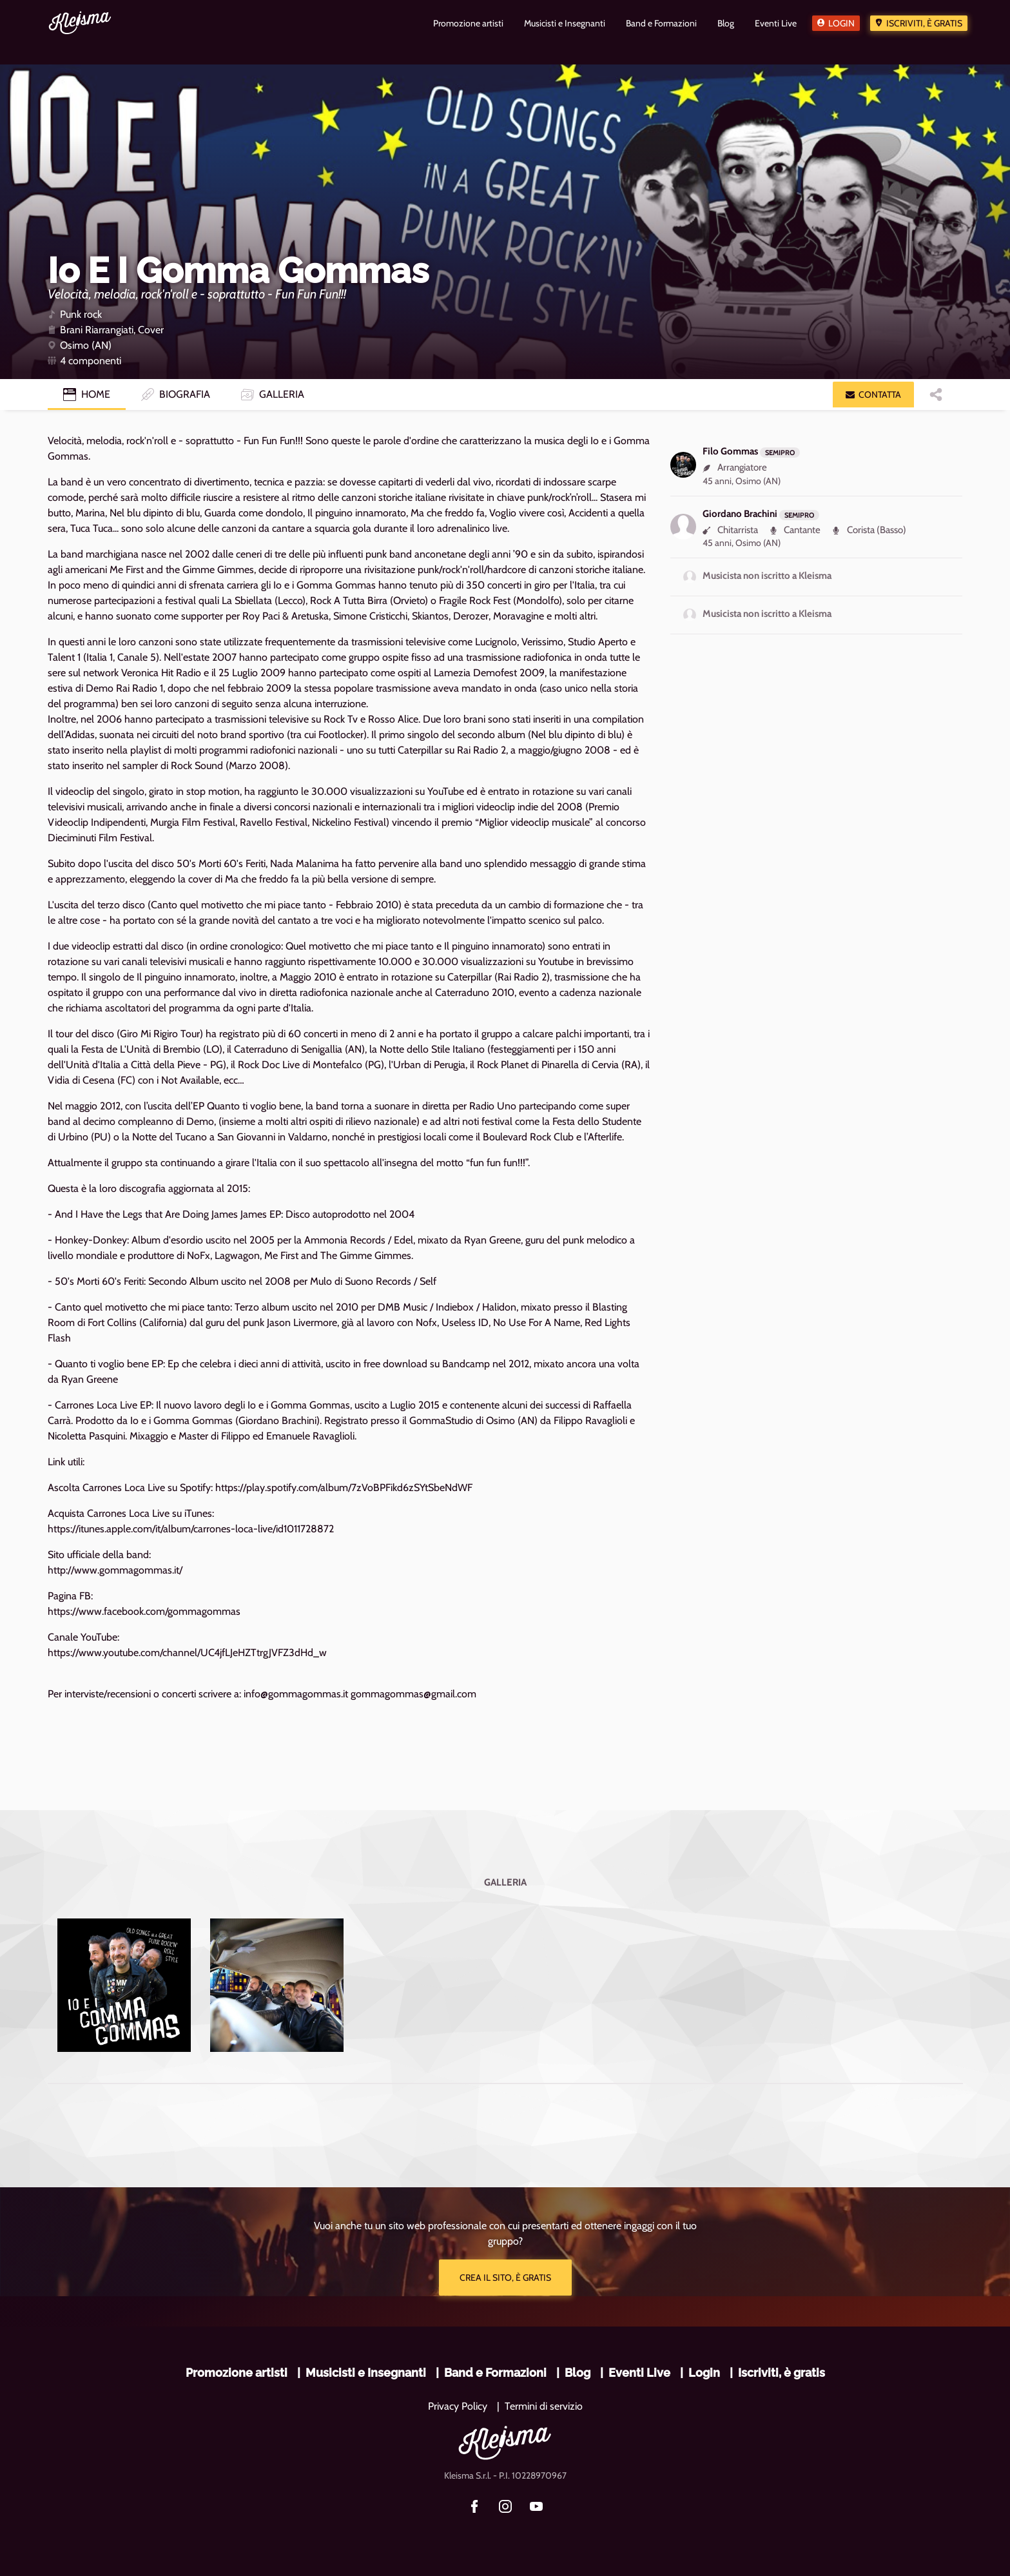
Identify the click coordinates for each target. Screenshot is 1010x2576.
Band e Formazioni (495, 2372)
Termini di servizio (544, 2406)
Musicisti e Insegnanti (366, 2372)
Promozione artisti (236, 2372)
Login (841, 23)
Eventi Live (639, 2372)
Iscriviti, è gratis (924, 23)
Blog (577, 2372)
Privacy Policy (457, 2406)
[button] (873, 394)
